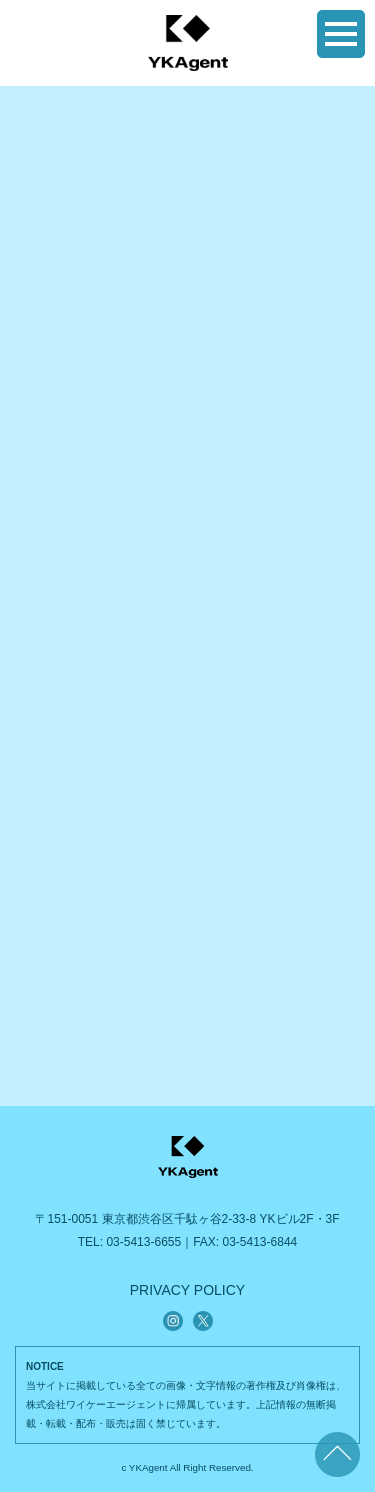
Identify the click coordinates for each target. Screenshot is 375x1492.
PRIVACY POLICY (187, 1290)
